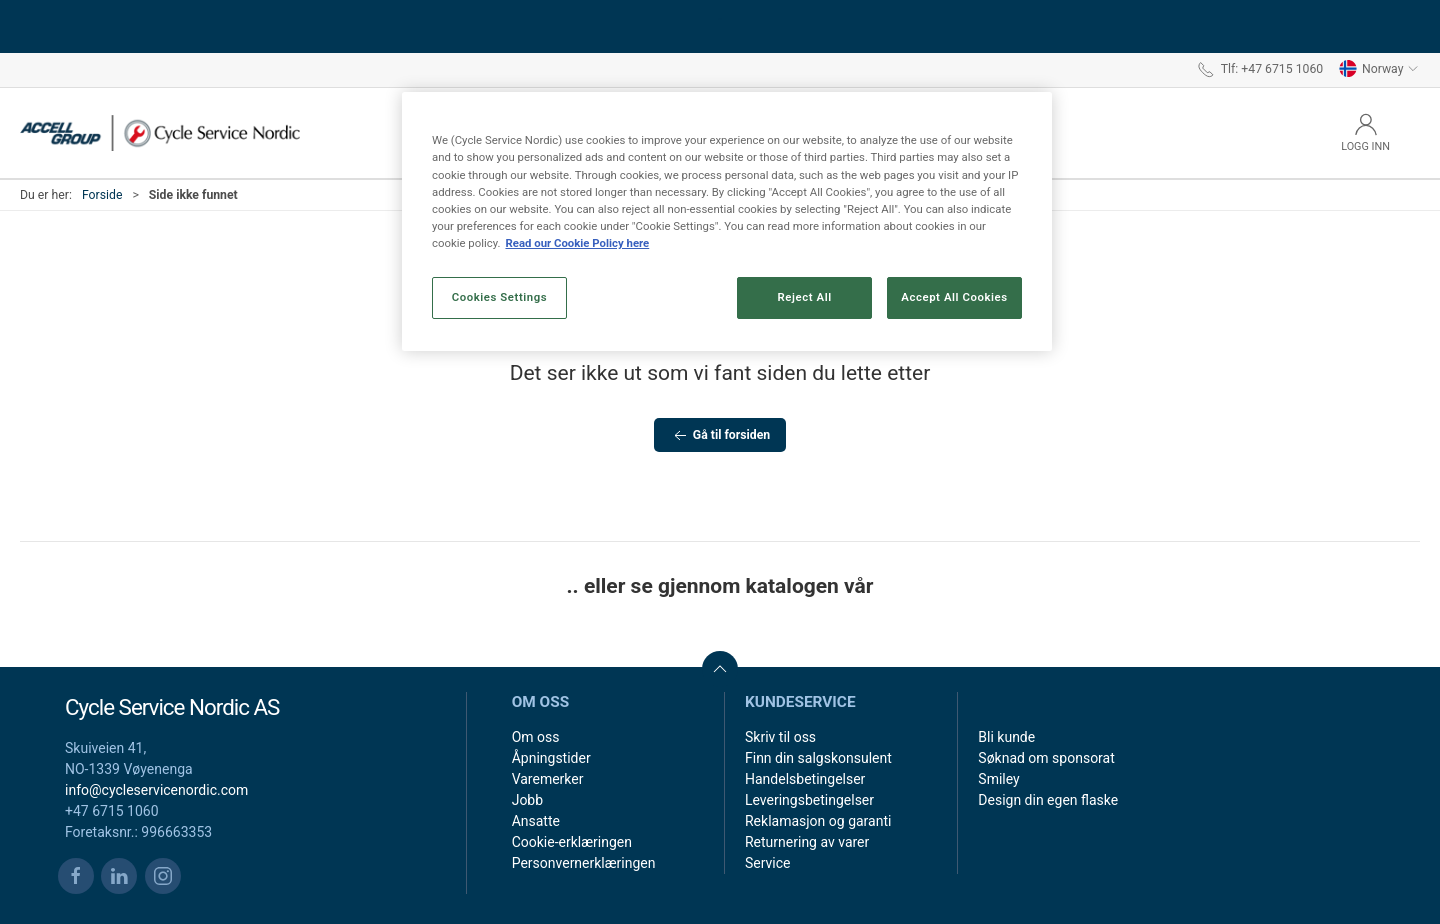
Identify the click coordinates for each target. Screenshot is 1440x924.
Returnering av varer (807, 842)
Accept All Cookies (954, 297)
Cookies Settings (500, 297)
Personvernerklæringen (584, 863)
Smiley (998, 779)
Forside (102, 195)
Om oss (536, 737)
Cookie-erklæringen (572, 842)
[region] (727, 221)
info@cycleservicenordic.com (156, 790)
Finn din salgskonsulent (818, 758)
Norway (1379, 69)
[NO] (160, 133)
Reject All (805, 297)
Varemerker (548, 779)
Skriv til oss (780, 737)
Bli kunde (1006, 737)
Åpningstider (551, 758)
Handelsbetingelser (805, 779)
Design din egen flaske (1048, 800)
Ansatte (536, 821)
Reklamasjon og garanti (818, 821)
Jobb (527, 800)
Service (768, 863)
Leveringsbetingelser (809, 800)
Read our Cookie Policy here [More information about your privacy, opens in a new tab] (577, 243)
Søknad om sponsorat (1046, 758)
